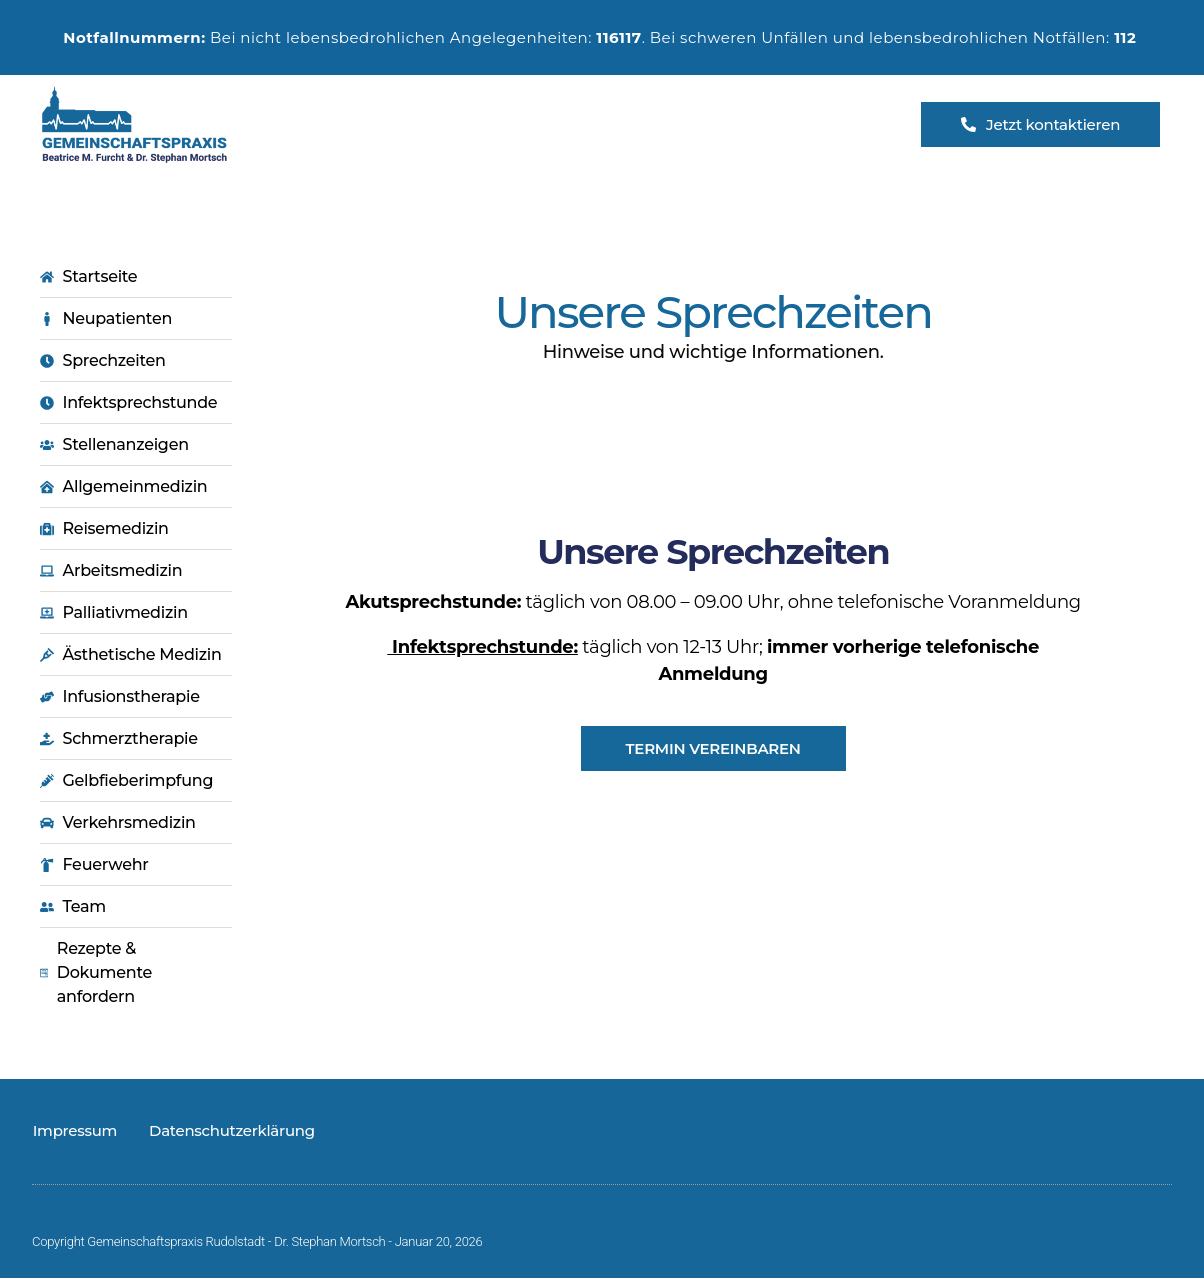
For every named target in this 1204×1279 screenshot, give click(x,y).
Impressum (74, 1131)
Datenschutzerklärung (231, 1131)
